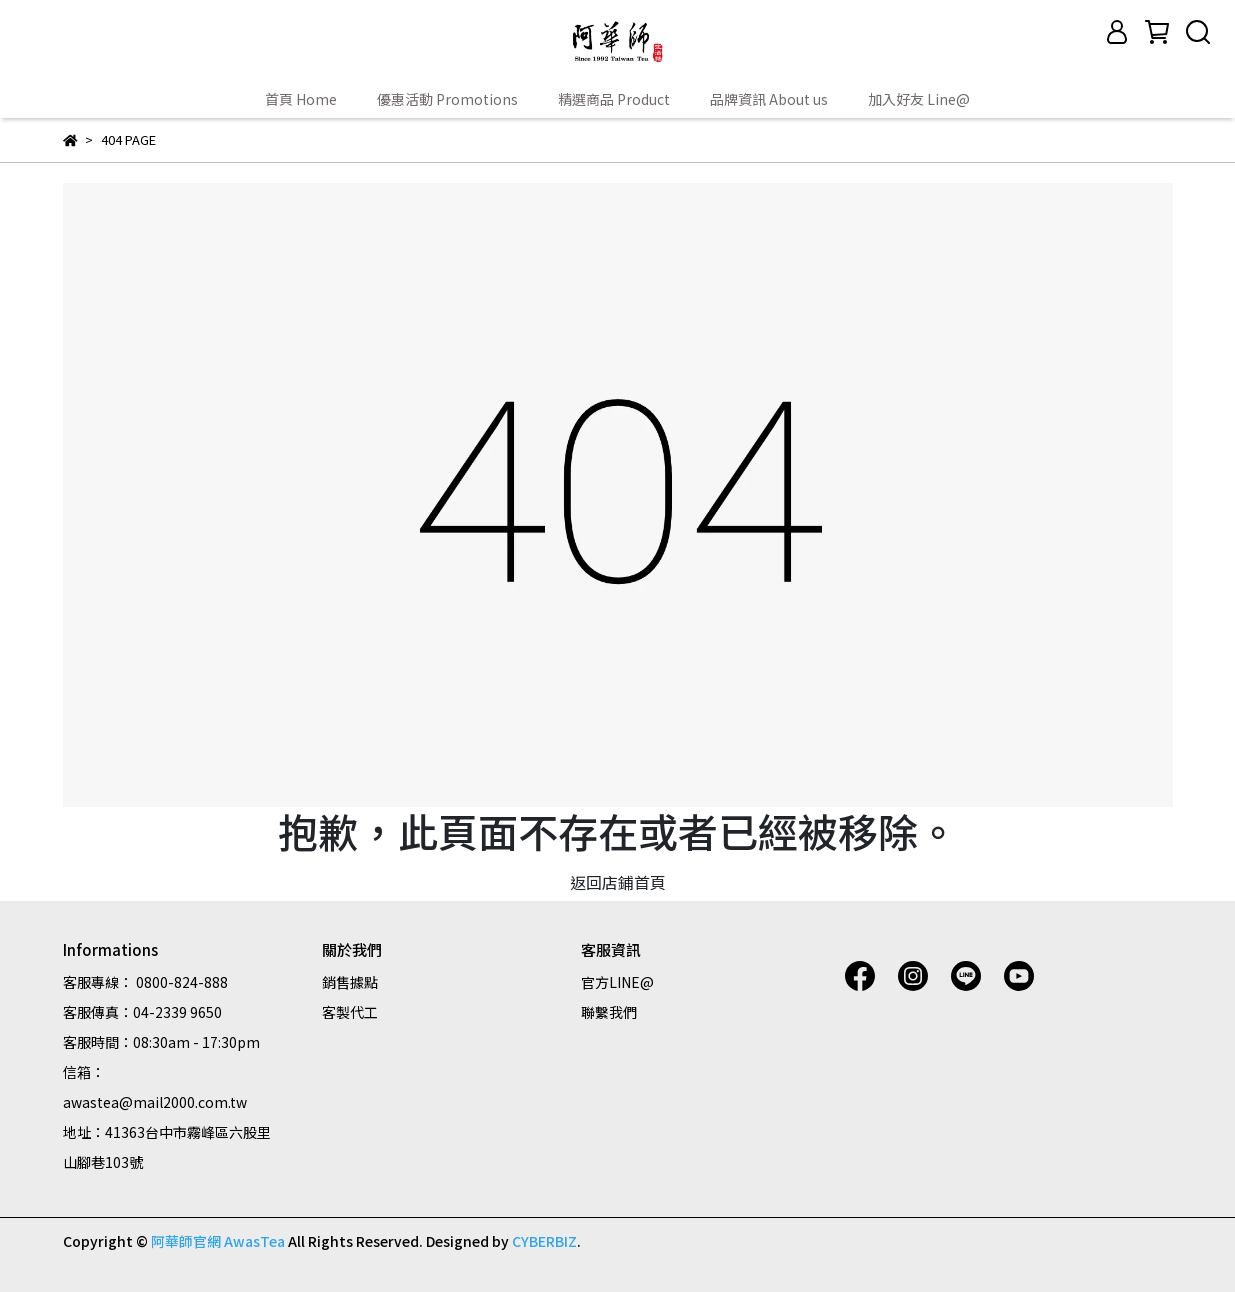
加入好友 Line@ (919, 99)
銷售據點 (350, 982)
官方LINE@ (617, 982)
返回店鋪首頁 (618, 882)
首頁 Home (301, 99)
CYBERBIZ (544, 1241)
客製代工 (350, 1012)
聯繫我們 (609, 1012)
